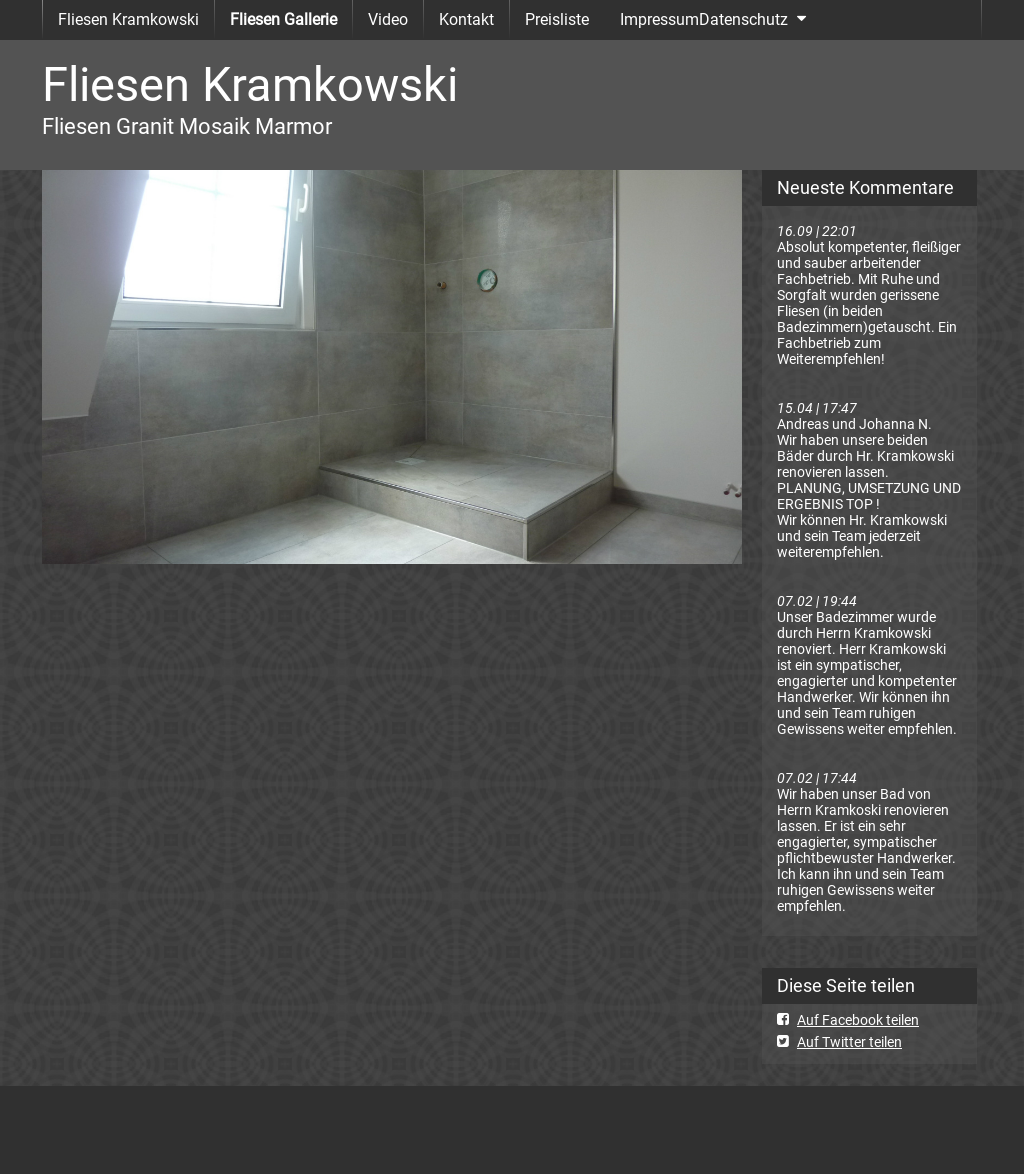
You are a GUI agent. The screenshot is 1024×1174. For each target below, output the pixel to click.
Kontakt (466, 19)
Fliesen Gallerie (283, 19)
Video (388, 19)
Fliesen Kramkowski (128, 19)
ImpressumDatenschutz (704, 19)
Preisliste (557, 19)
